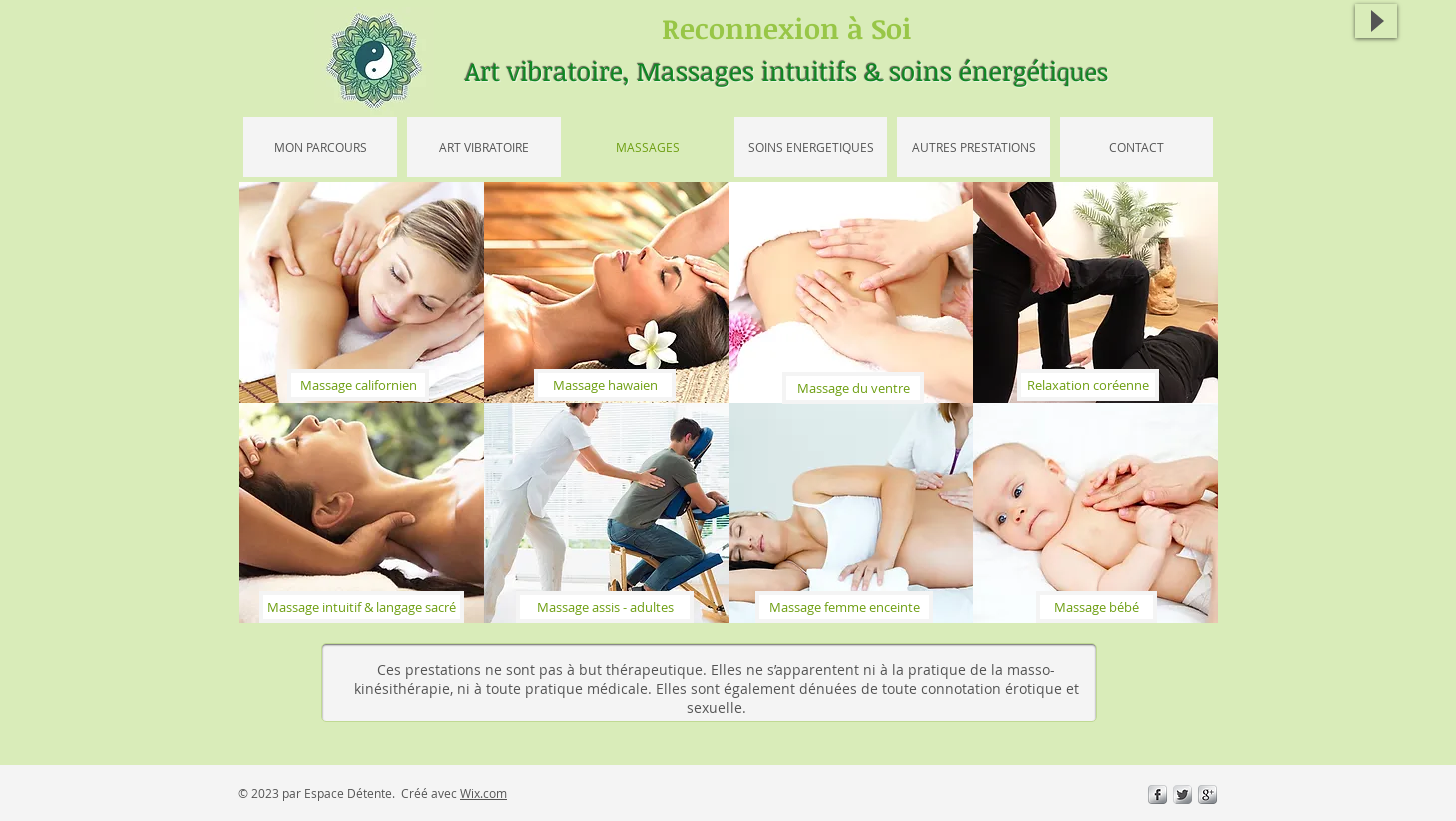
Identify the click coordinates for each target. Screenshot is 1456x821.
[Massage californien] (358, 385)
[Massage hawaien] (605, 385)
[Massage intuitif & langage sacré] (361, 607)
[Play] (1376, 21)
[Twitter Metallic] (1182, 794)
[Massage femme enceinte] (844, 607)
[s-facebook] (1157, 794)
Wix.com (483, 793)
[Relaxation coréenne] (1088, 385)
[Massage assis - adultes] (605, 607)
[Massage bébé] (1096, 607)
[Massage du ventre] (853, 388)
